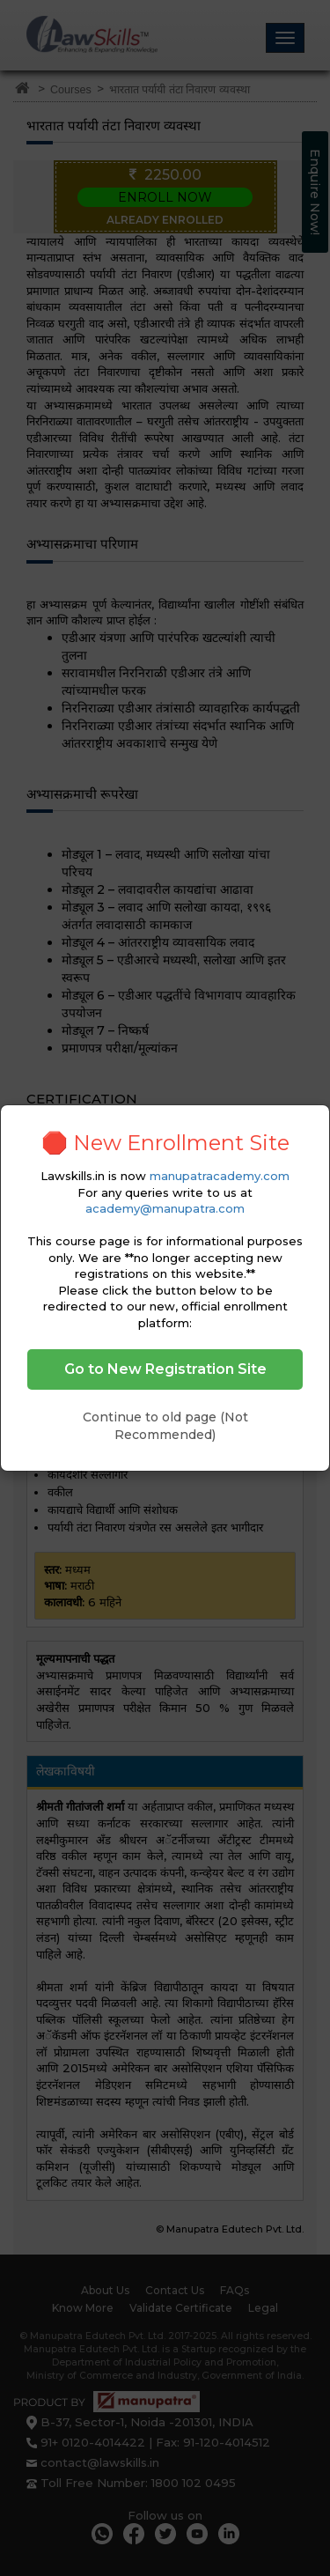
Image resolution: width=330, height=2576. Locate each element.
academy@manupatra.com (165, 1208)
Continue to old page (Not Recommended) (165, 1426)
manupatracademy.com (220, 1176)
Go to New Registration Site (165, 1369)
